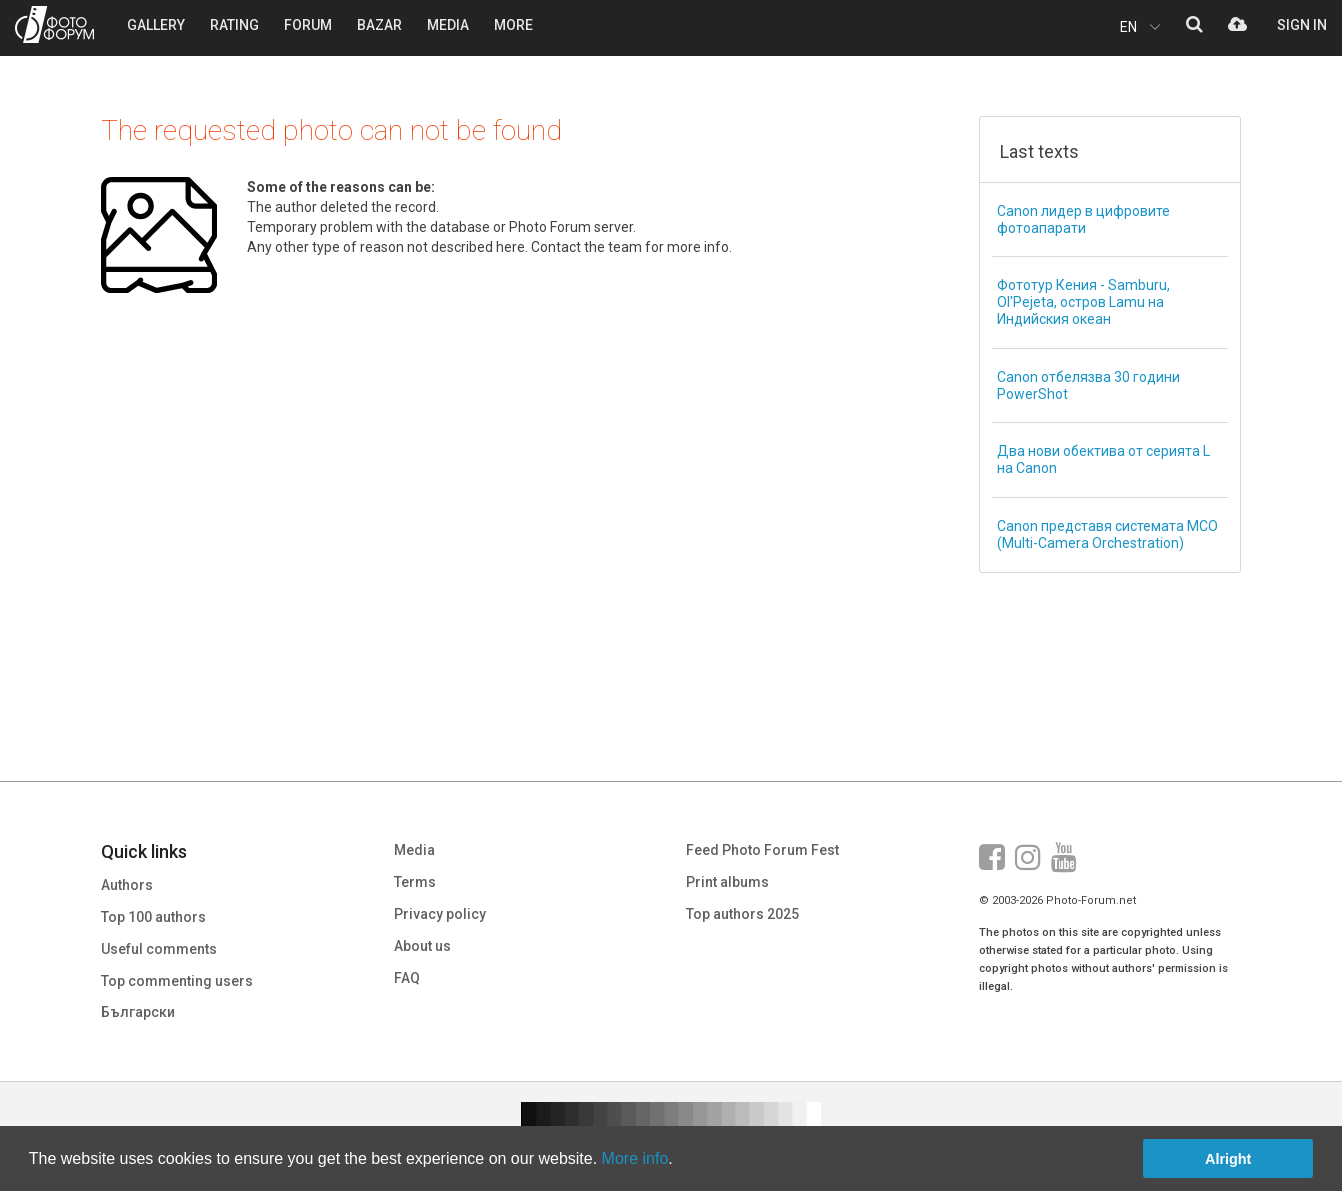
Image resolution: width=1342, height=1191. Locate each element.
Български (138, 1012)
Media (414, 850)
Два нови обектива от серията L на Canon (1103, 459)
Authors (127, 885)
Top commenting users (177, 981)
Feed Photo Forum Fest (762, 850)
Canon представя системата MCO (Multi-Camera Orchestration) (1107, 534)
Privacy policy (440, 914)
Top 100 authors (153, 917)
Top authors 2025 (742, 914)
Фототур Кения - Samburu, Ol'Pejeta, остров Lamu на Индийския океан (1083, 302)
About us (422, 946)
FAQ (407, 978)
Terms (415, 882)
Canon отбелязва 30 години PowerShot (1088, 385)
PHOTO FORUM (54, 24)
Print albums (727, 882)
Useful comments (159, 949)
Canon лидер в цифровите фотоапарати (1083, 219)
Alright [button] (1228, 1159)
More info (635, 1158)
